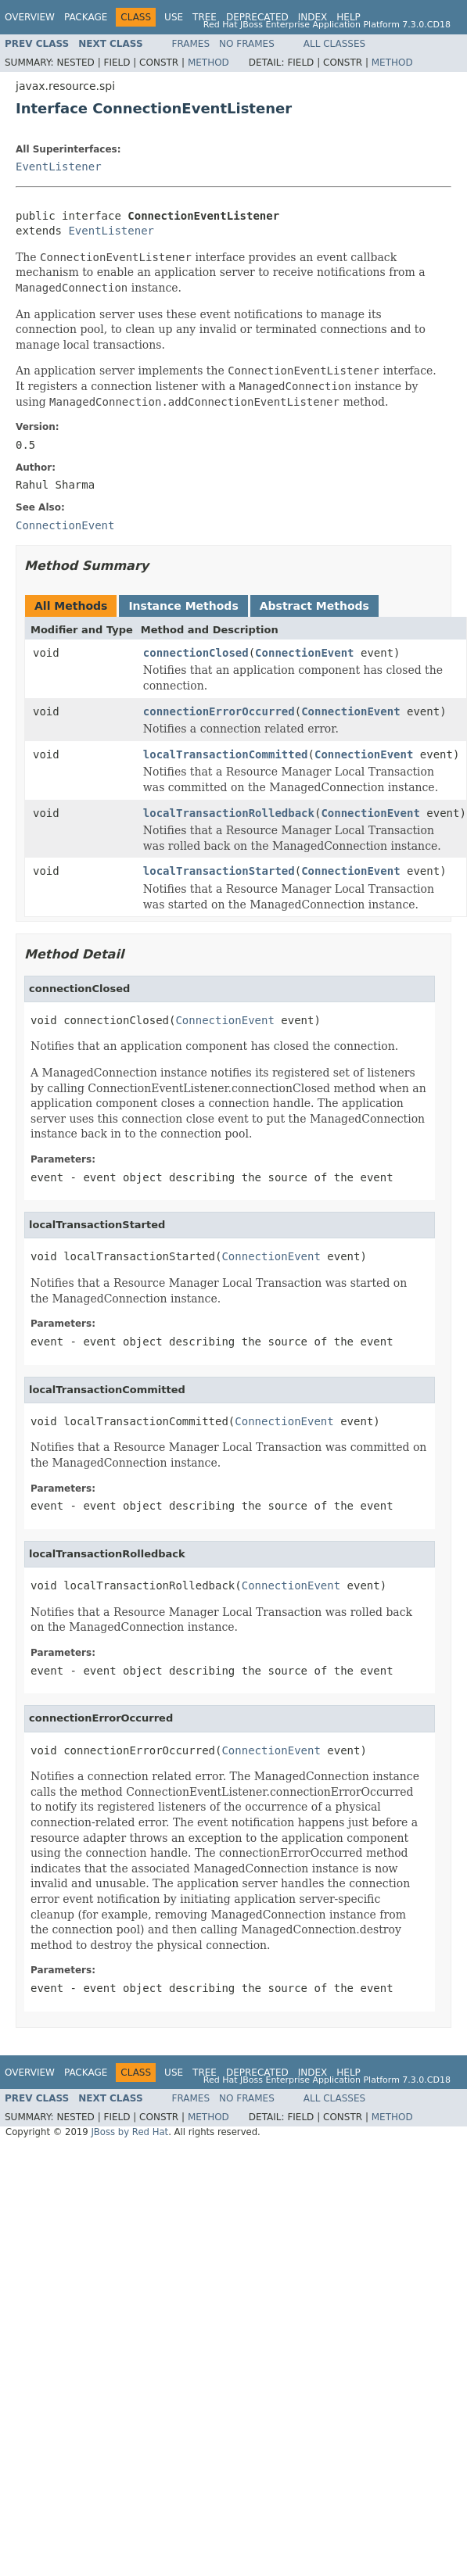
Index (313, 17)
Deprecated (257, 17)
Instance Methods (183, 606)
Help (348, 17)
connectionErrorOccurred (219, 711)
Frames (191, 43)
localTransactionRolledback (228, 813)
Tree (204, 17)
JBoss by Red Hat (129, 2131)
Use (173, 17)
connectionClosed (196, 653)
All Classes (334, 43)
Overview (30, 17)
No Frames (247, 43)
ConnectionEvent (304, 653)
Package (85, 17)
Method (208, 62)
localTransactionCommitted (225, 754)
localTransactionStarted (219, 871)
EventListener (59, 166)
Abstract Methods (314, 606)
